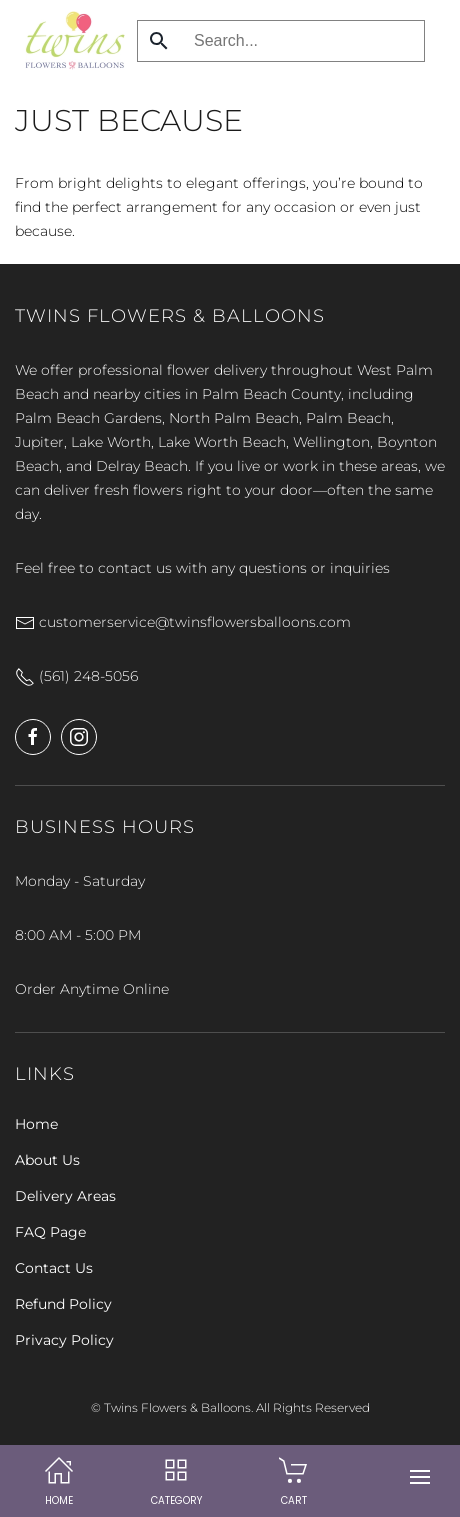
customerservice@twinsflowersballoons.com (183, 622)
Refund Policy (63, 1304)
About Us (47, 1160)
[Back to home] (70, 40)
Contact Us (54, 1268)
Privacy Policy (64, 1340)
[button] (420, 1477)
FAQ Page (50, 1232)
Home (36, 1124)
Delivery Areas (65, 1196)
